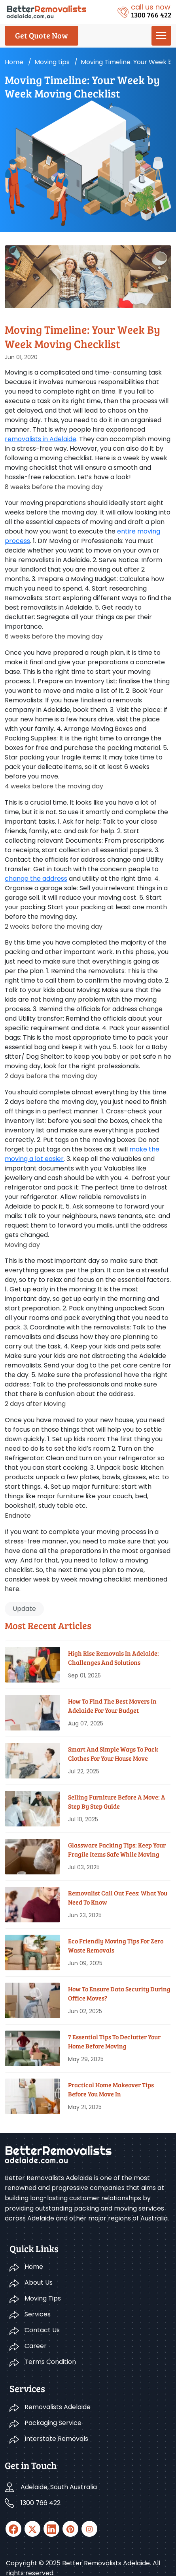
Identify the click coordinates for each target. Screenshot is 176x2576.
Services (38, 2314)
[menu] (161, 36)
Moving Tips (43, 2298)
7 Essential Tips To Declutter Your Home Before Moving (114, 2041)
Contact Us (42, 2330)
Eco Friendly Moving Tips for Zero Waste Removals (115, 1945)
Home (14, 62)
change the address (36, 878)
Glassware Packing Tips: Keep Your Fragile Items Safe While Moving (117, 1849)
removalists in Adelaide (40, 439)
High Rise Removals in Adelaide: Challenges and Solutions (113, 1657)
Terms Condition (50, 2361)
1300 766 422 (41, 2503)
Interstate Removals (56, 2438)
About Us (39, 2282)
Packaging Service (53, 2422)
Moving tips (52, 62)
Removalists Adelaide (58, 2407)
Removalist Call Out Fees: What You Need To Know (117, 1897)
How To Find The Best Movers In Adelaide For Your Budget (112, 1705)
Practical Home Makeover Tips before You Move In (111, 2089)
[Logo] (46, 11)
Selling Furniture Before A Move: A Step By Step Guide (116, 1801)
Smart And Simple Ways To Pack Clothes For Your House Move (113, 1753)
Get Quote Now (41, 35)
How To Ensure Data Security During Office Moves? (119, 1993)
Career (36, 2345)
